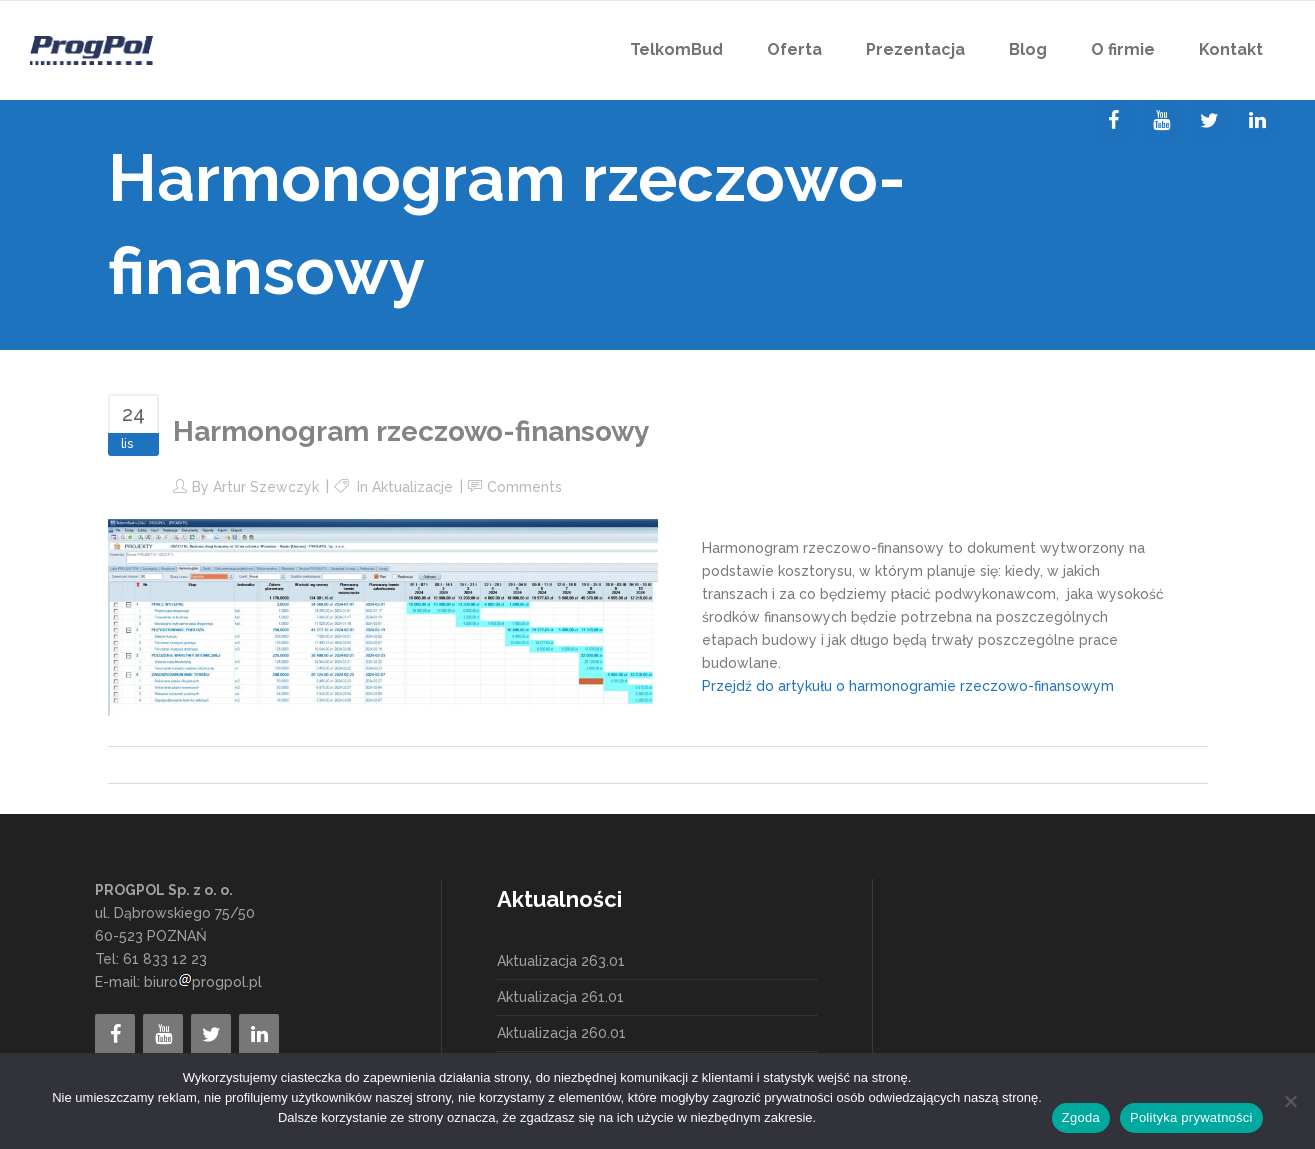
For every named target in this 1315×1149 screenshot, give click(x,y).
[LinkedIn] (1257, 121)
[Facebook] (1113, 121)
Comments (524, 487)
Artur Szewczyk (266, 487)
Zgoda (1081, 1117)
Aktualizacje (412, 487)
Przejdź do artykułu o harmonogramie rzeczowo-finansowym (908, 686)
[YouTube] (1161, 121)
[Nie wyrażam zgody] (1290, 1101)
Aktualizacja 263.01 (561, 961)
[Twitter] (1209, 121)
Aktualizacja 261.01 (560, 997)
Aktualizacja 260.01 (561, 1033)
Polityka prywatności (1191, 1117)
